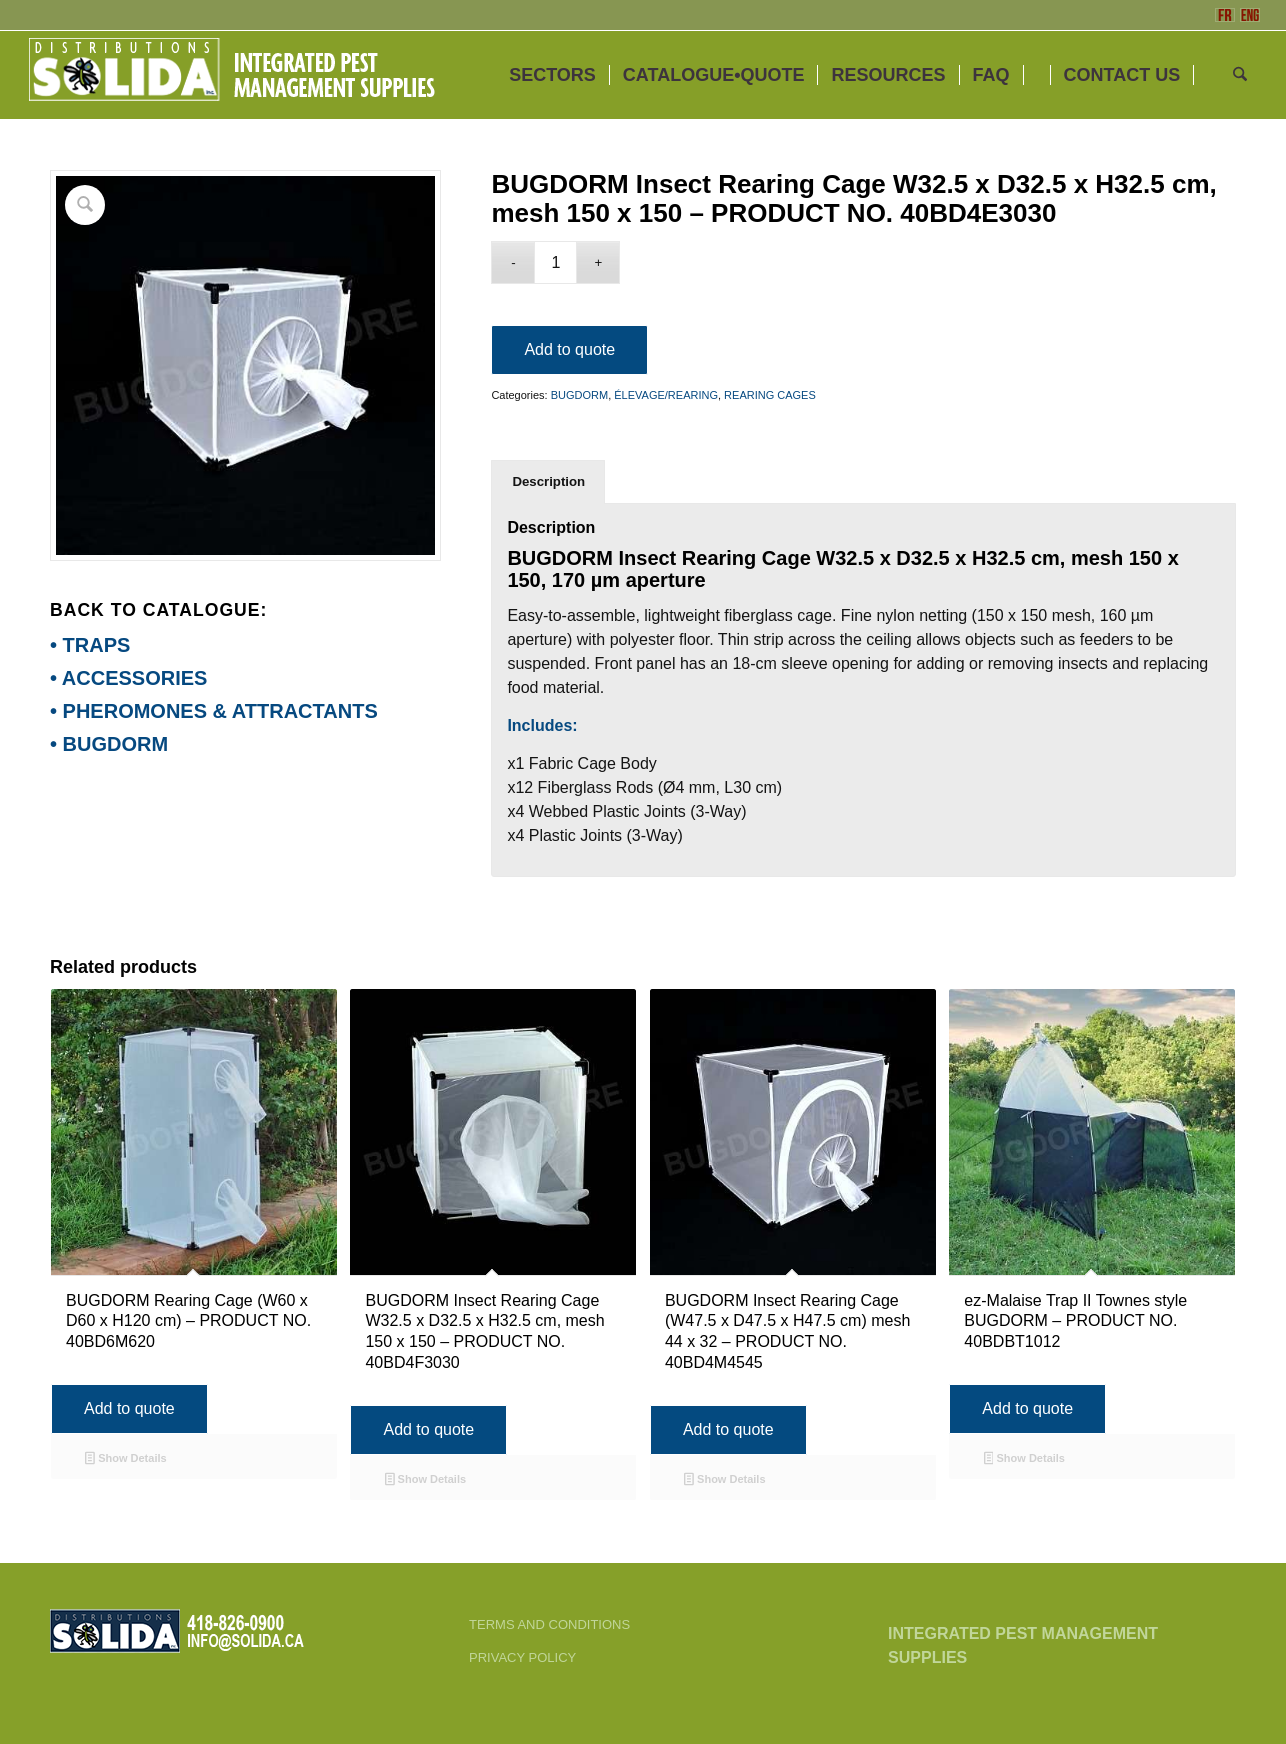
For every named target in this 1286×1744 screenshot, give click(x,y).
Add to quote (569, 349)
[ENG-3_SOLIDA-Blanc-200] (231, 75)
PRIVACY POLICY (522, 1657)
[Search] (1240, 75)
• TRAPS (90, 645)
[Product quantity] (555, 262)
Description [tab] (548, 481)
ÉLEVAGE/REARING (666, 395)
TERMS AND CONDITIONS (549, 1624)
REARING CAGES (770, 395)
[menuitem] (552, 75)
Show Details (125, 1460)
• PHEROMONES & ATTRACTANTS (214, 711)
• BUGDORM (109, 744)
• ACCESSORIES (128, 678)
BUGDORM (579, 395)
